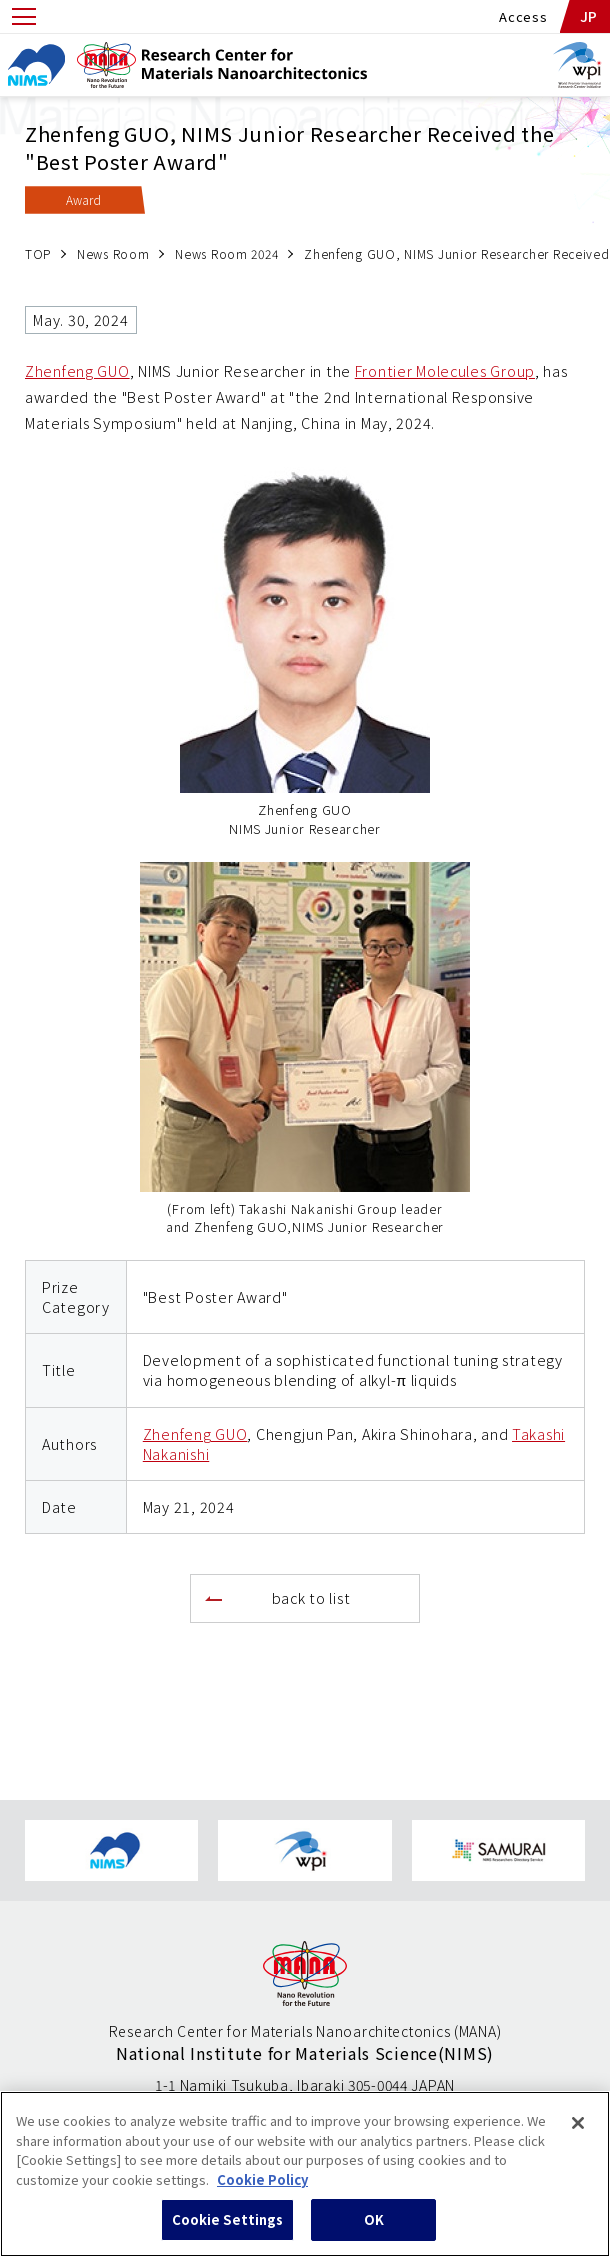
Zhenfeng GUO (77, 370)
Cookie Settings (228, 2232)
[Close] (578, 2136)
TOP (38, 253)
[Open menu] (24, 16)
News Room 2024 (226, 253)
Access (523, 16)
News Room (113, 253)
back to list (311, 1597)
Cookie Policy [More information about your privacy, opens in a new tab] (262, 2192)
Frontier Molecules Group (445, 370)
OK (374, 2232)
